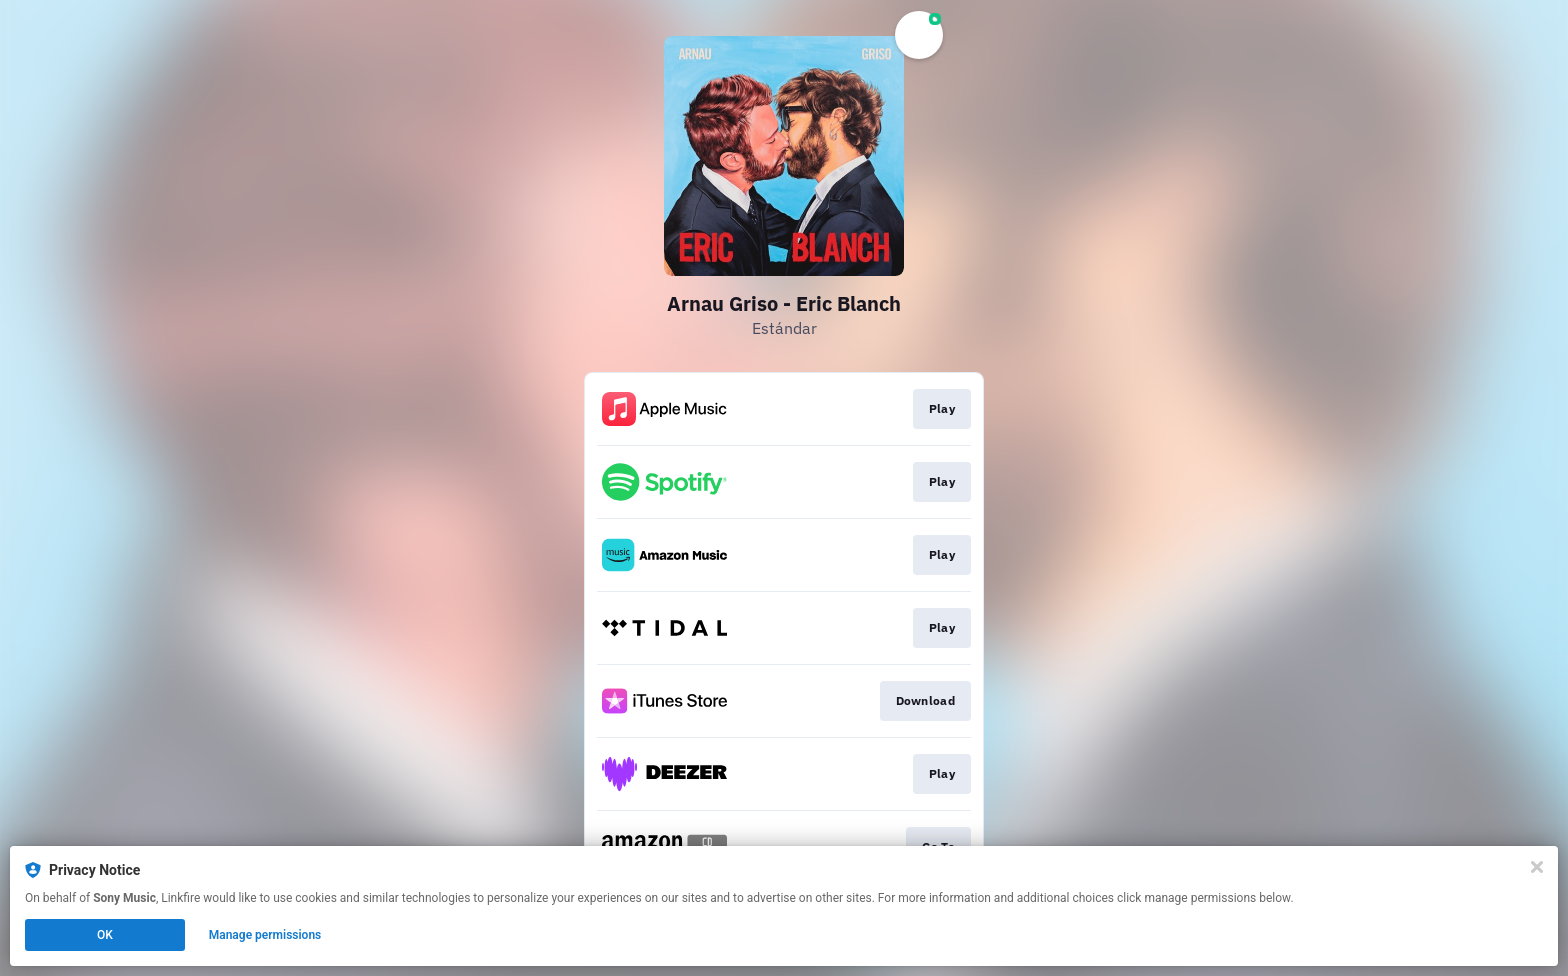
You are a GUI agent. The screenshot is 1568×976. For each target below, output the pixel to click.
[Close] (1537, 867)
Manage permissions (265, 935)
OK (105, 935)
